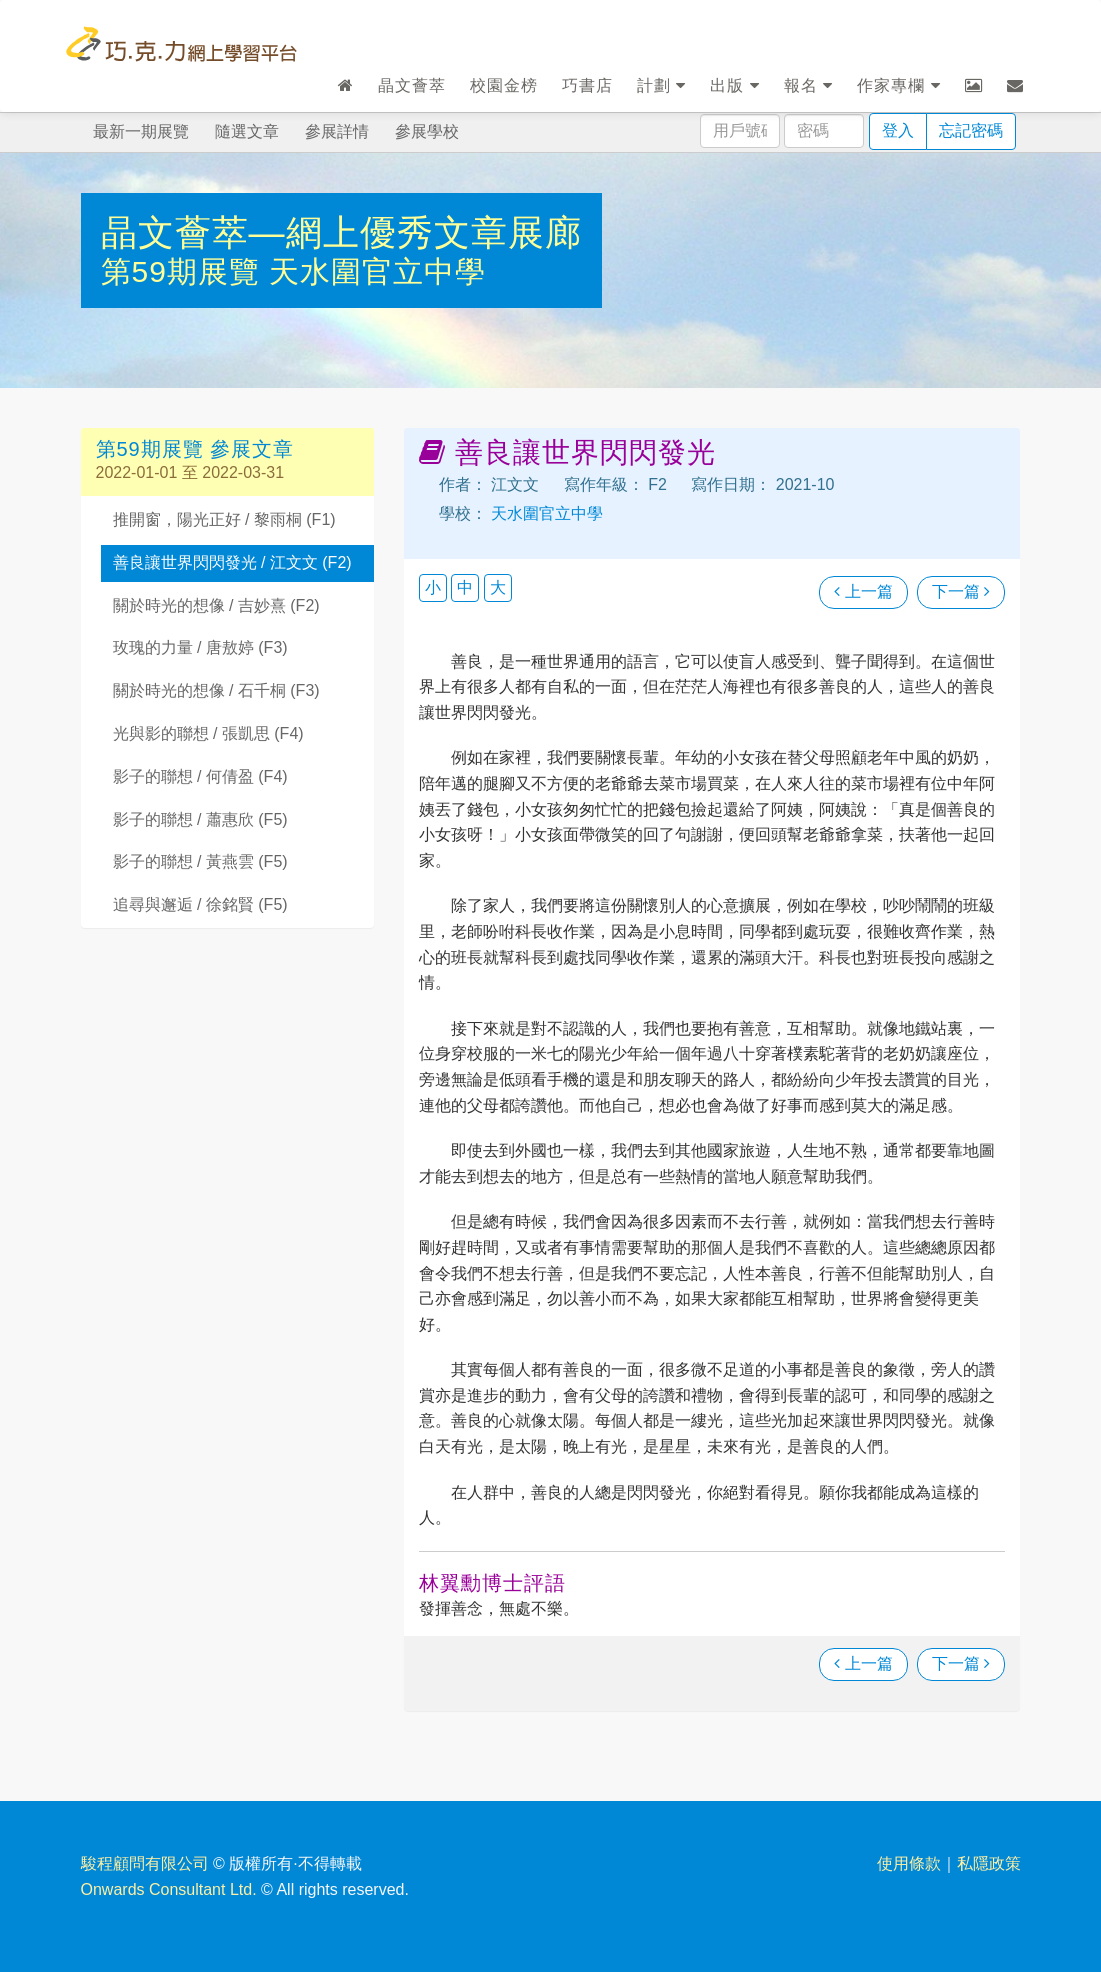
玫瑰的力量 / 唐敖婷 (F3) (200, 647)
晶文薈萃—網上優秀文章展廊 (341, 232)
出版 (734, 85)
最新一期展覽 (141, 131)
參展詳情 (337, 131)
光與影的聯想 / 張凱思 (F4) (208, 733)
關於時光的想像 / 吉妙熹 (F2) (216, 605)
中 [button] (465, 587)
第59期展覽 (185, 271)
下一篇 (961, 591)
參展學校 (427, 131)
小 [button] (433, 587)
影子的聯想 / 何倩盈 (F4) (200, 776)
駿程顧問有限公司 (145, 1863)
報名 (808, 85)
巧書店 (587, 85)
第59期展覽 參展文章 (195, 449)
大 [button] (498, 587)
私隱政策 (989, 1863)
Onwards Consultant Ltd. (169, 1889)
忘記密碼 (971, 130)
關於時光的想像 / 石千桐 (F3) (216, 690)
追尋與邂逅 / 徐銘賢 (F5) (200, 904)
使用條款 (909, 1863)
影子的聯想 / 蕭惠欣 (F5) (200, 819)
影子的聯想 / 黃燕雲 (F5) (200, 861)
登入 (898, 130)
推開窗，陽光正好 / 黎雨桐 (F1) (224, 519)
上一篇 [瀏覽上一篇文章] (863, 591)
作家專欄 (898, 85)
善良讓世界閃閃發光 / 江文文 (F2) (232, 562)
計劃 (661, 85)
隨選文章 (247, 131)
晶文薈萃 (412, 85)
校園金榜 (504, 85)
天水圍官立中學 (377, 271)
